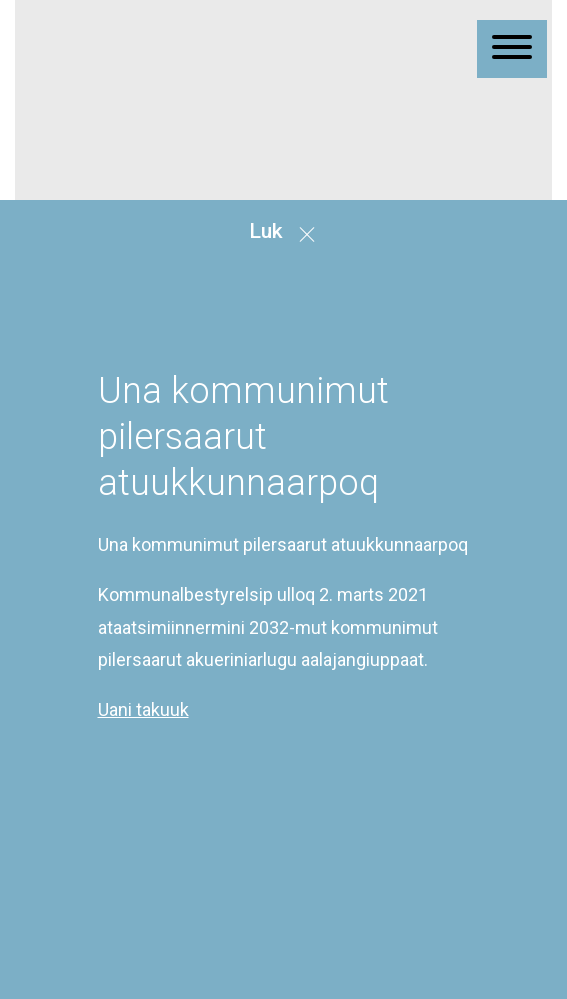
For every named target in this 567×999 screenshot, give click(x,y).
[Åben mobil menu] (512, 49)
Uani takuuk (143, 774)
